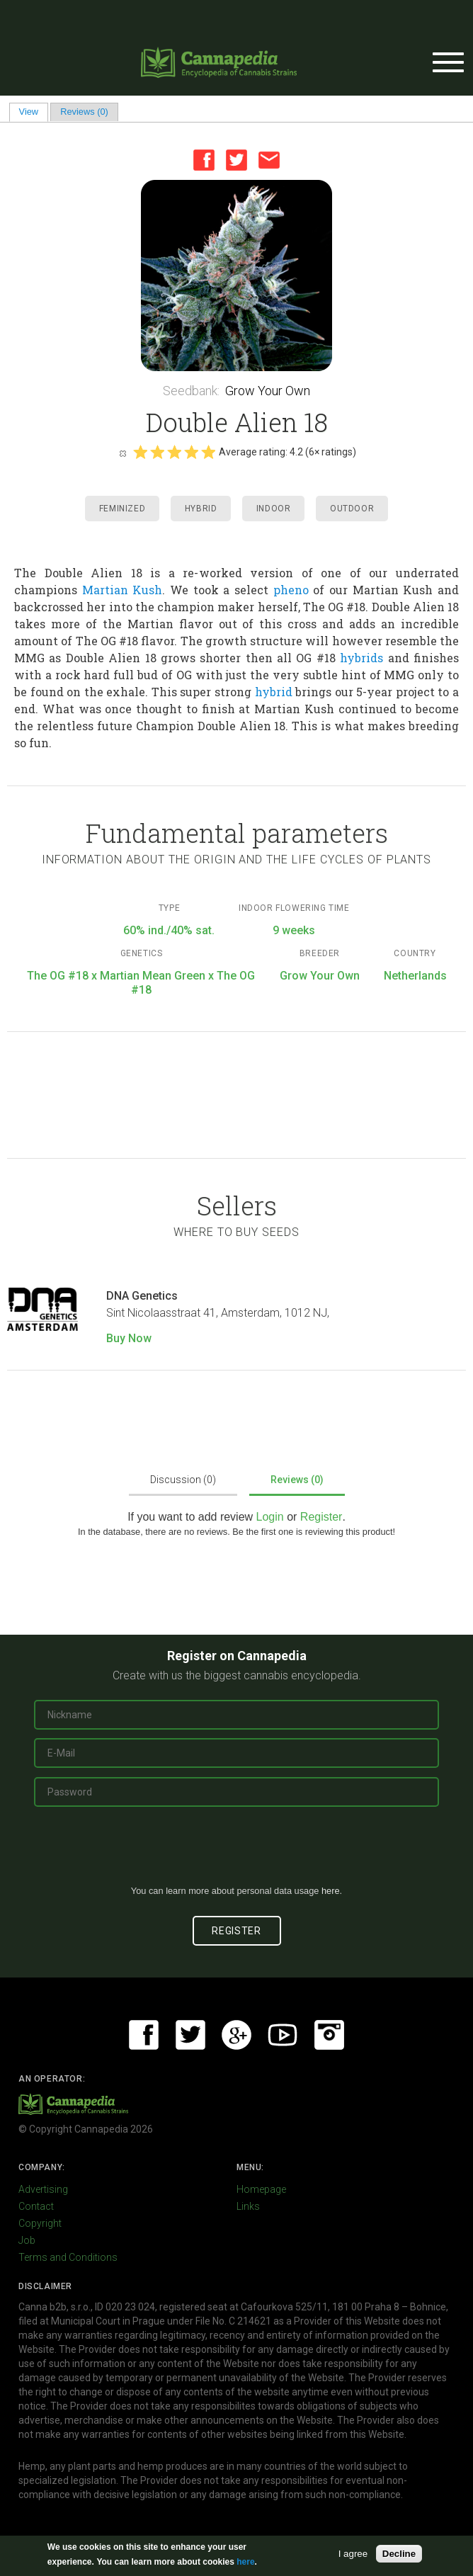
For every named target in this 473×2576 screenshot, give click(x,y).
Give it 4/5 (191, 452)
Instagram (329, 2035)
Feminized (122, 509)
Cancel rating (122, 453)
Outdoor (352, 509)
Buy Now (129, 1338)
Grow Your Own (267, 390)
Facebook (204, 160)
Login (270, 1517)
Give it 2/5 (157, 452)
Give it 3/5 (174, 452)
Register (321, 1517)
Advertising (43, 2189)
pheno (291, 589)
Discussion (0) (183, 1479)
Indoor (273, 509)
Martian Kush (122, 589)
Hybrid (201, 509)
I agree (353, 2553)
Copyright (40, 2223)
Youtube (282, 2035)
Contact (36, 2206)
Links (248, 2206)
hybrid (273, 691)
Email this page (269, 160)
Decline (399, 2553)
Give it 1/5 (140, 452)
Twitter (236, 160)
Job (26, 2240)
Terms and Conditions (68, 2257)
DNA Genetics (142, 1296)
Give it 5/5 (208, 452)
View (33, 111)
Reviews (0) (84, 111)
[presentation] (236, 1851)
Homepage (261, 2189)
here (330, 1890)
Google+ (236, 2035)
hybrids (361, 657)
